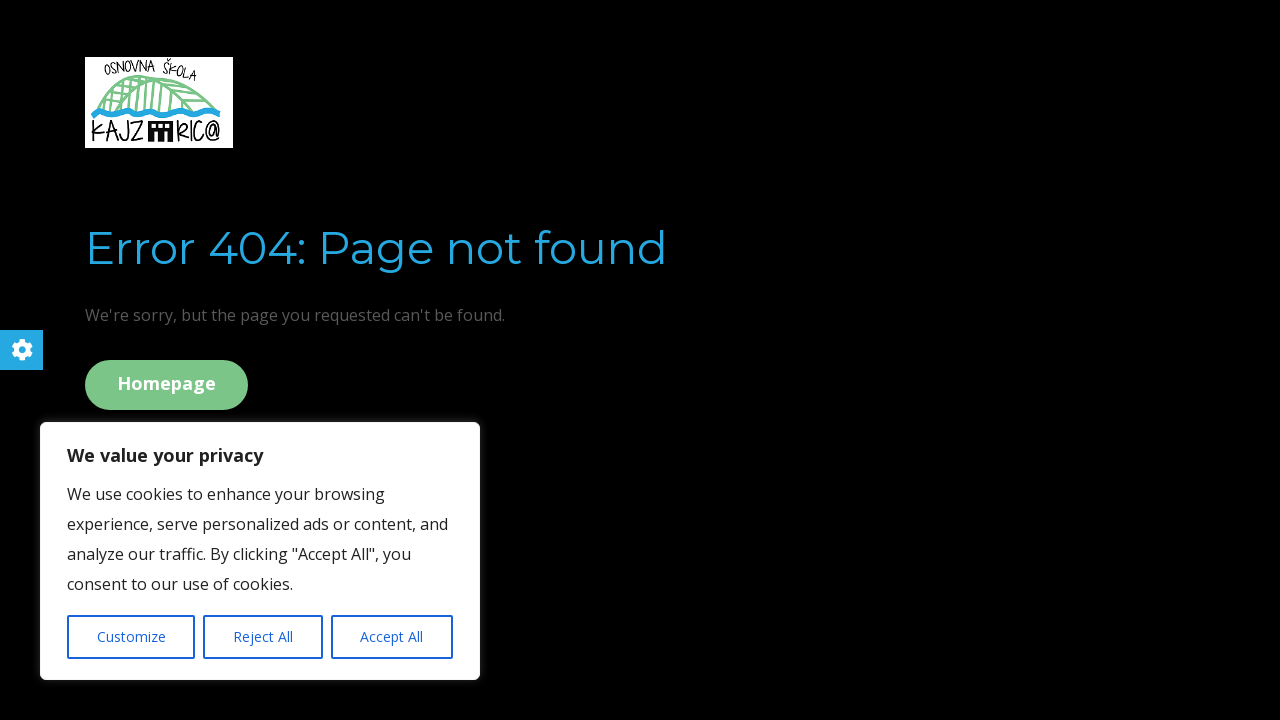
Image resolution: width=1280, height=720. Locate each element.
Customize (131, 636)
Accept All (391, 636)
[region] (260, 551)
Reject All (263, 636)
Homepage (166, 383)
